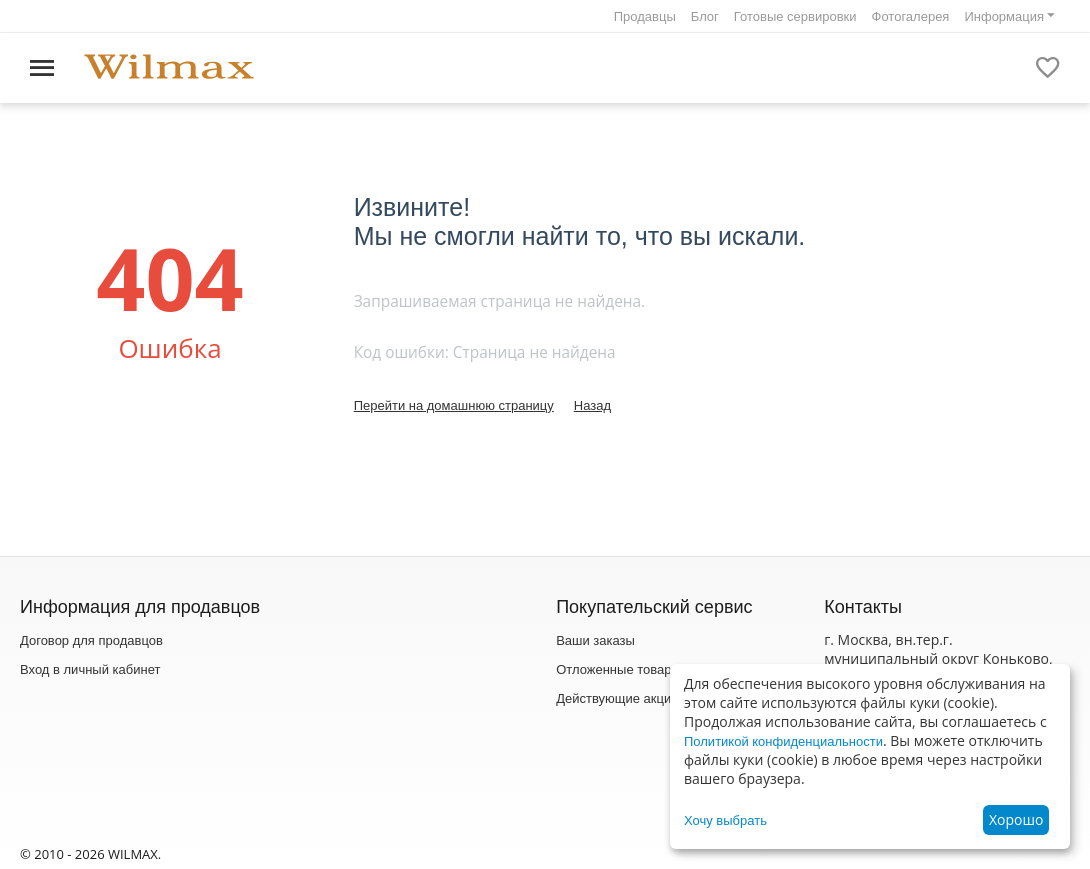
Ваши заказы (595, 640)
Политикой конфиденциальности (783, 741)
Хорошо (1016, 819)
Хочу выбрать (725, 820)
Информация (1004, 16)
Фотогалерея (911, 16)
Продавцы (645, 16)
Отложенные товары (618, 669)
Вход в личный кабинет (90, 669)
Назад (592, 405)
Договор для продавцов (91, 640)
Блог (705, 16)
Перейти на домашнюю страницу (454, 405)
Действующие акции (617, 698)
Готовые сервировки (795, 16)
